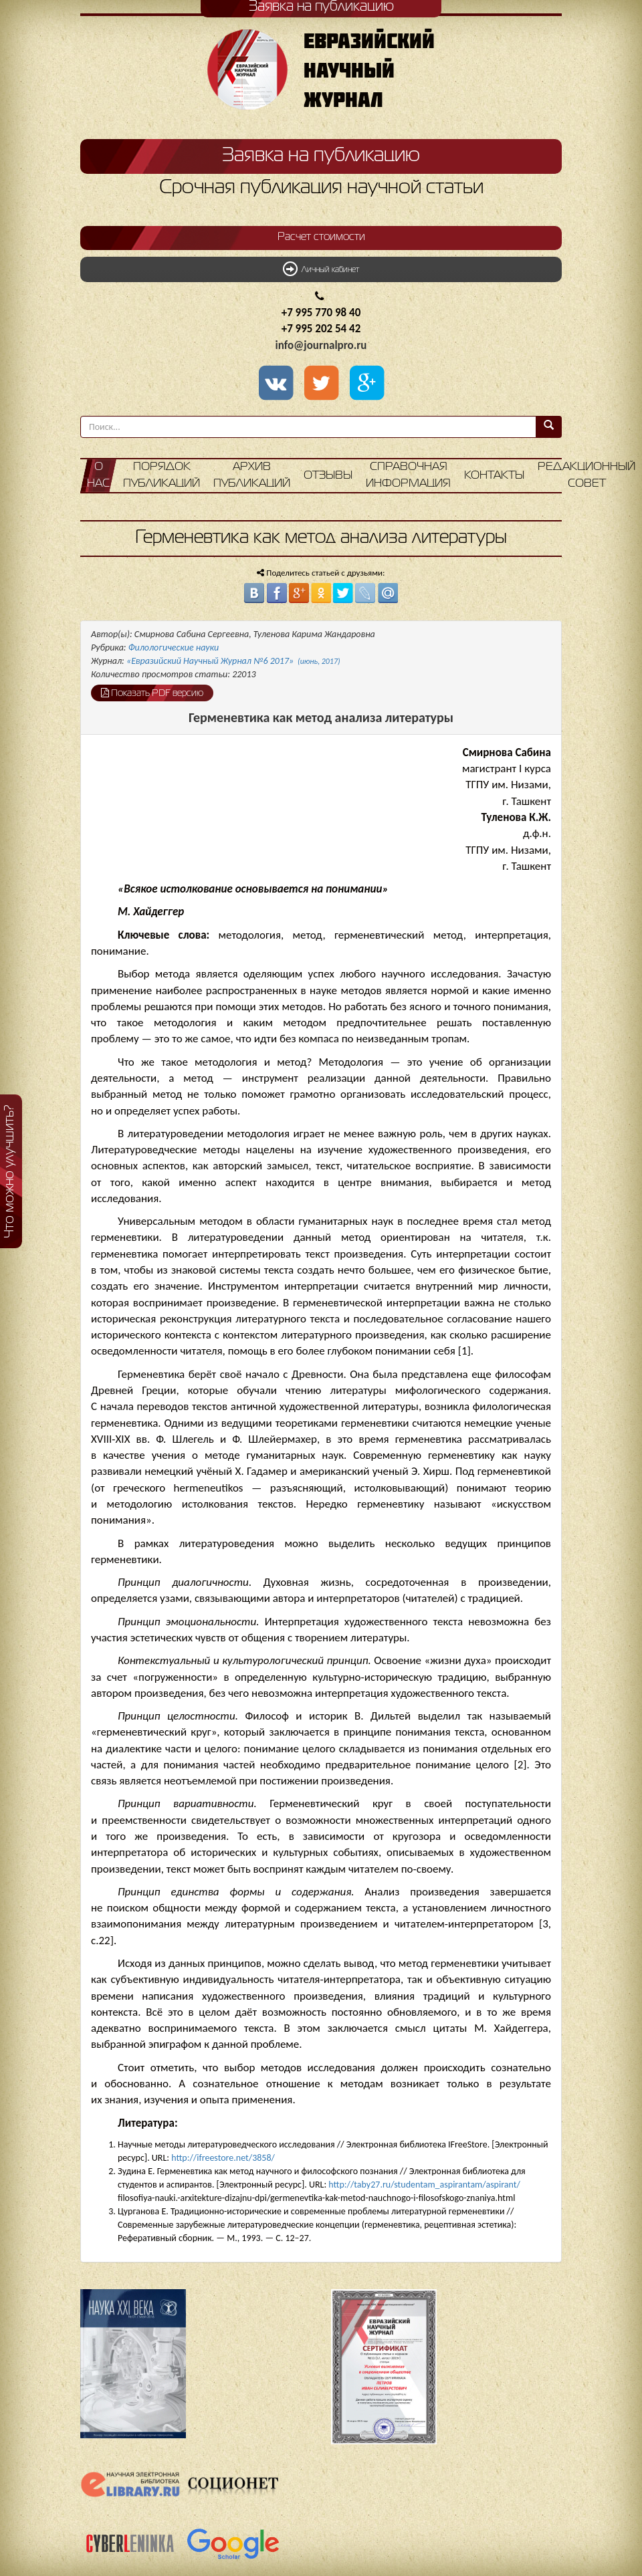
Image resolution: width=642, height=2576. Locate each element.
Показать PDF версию (152, 692)
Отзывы (328, 476)
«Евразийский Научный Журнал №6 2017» (233, 661)
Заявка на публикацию (321, 155)
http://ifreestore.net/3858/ (223, 2157)
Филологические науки (173, 647)
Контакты (494, 476)
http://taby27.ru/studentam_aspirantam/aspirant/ (424, 2184)
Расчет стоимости (321, 237)
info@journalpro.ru (321, 345)
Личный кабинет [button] (321, 268)
